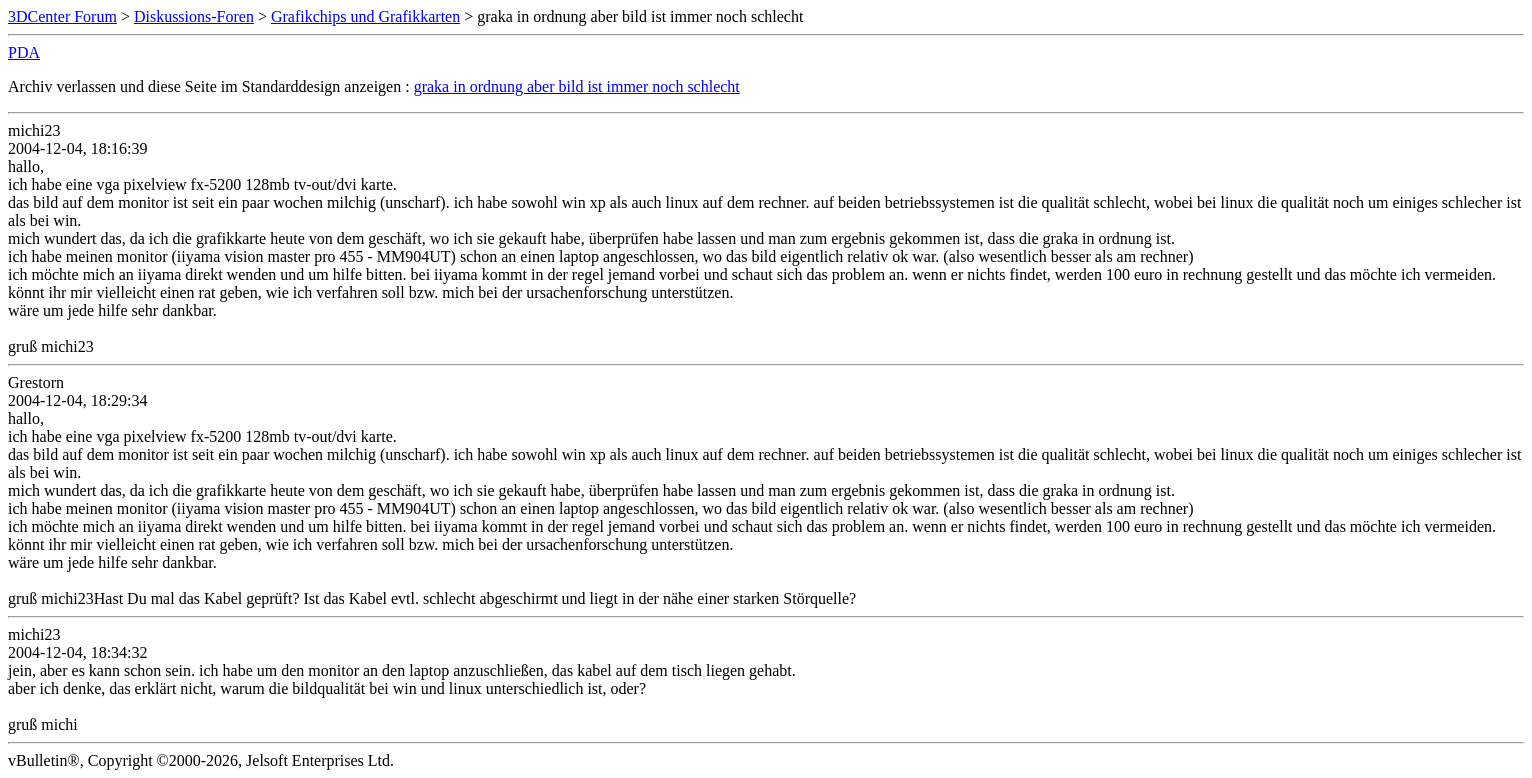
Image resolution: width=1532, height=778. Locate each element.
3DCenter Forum (62, 16)
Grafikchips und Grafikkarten (365, 16)
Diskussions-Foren (194, 16)
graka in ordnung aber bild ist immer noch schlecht (577, 86)
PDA (24, 52)
